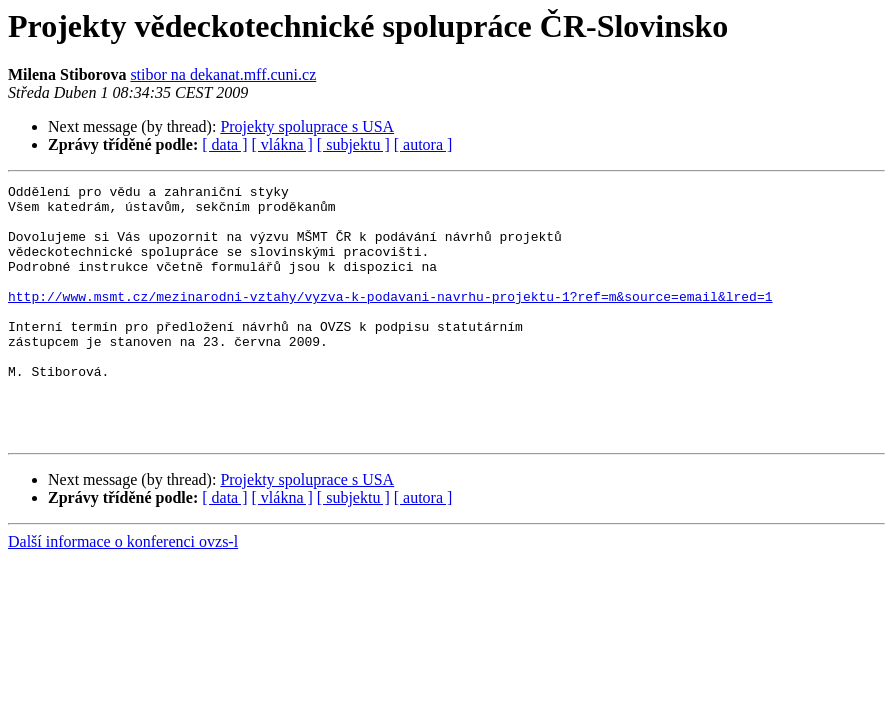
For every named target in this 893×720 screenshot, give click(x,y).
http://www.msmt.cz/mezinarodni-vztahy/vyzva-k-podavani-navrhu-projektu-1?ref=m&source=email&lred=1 (390, 320)
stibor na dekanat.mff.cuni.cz (223, 74)
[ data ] (224, 144)
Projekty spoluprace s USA (307, 126)
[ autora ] (423, 144)
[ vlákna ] (282, 144)
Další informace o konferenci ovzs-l (123, 592)
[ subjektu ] (353, 144)
